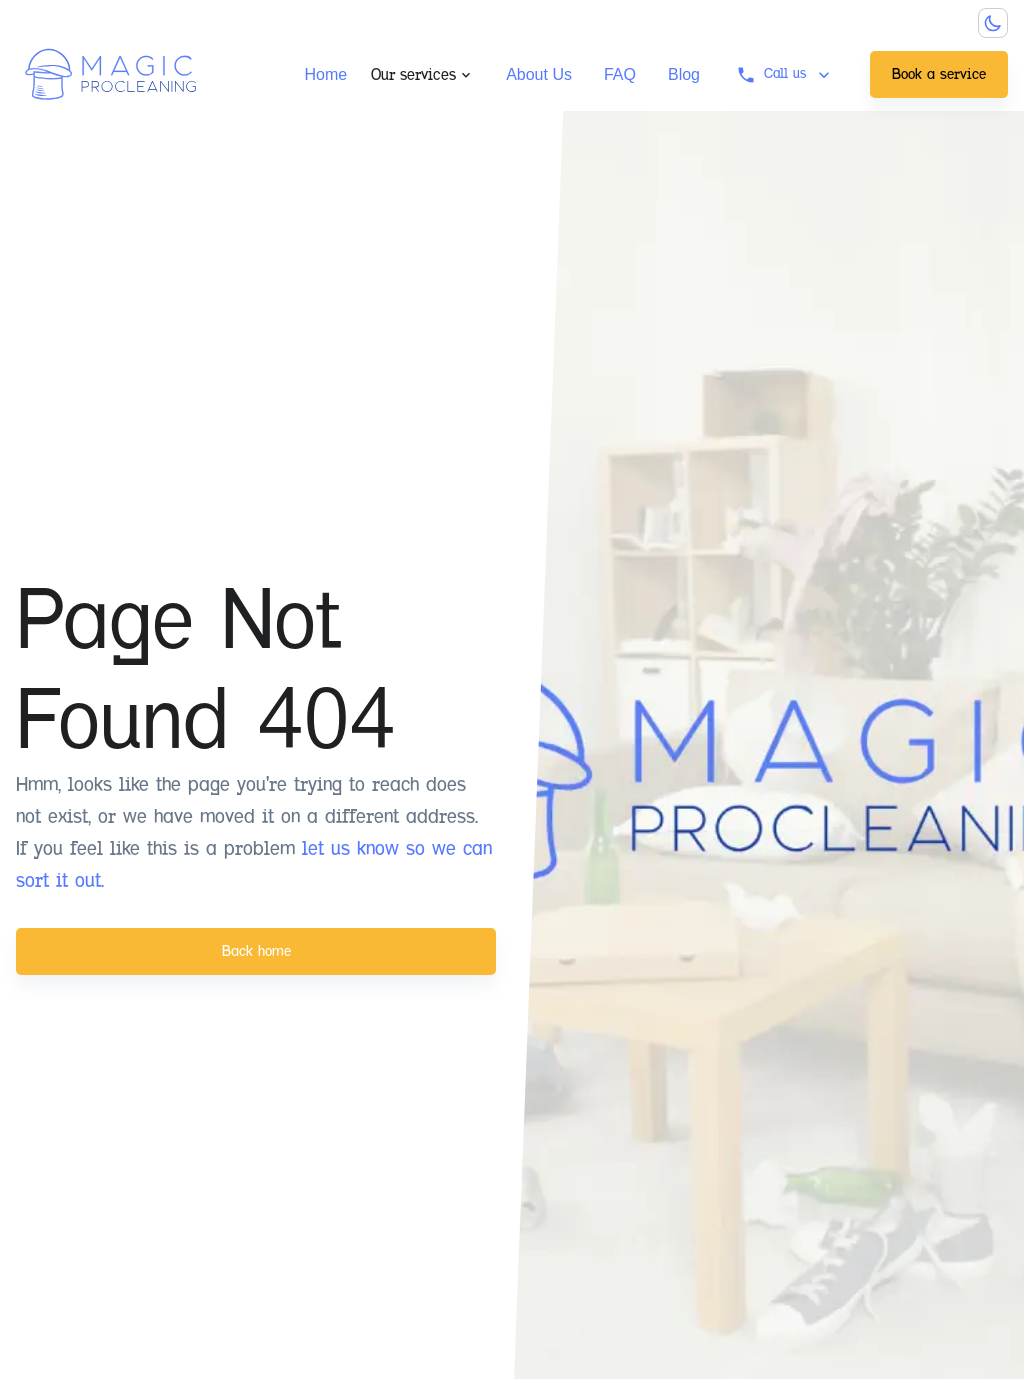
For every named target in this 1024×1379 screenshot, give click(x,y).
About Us (539, 74)
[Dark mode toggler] (993, 23)
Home (325, 74)
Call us (785, 74)
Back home (256, 951)
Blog (684, 74)
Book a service (939, 74)
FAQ (620, 74)
